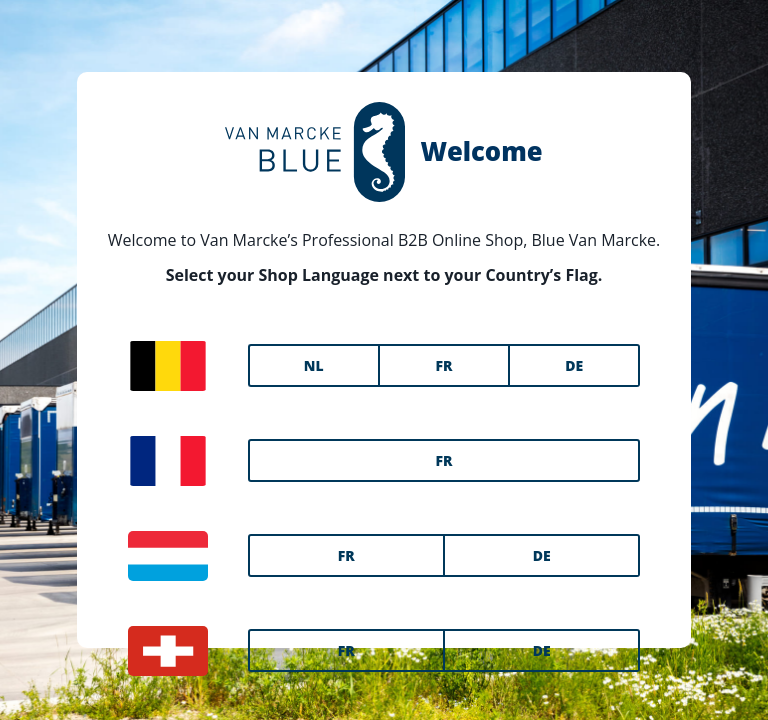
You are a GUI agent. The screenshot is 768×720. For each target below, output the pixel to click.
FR (443, 365)
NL (314, 365)
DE (574, 365)
